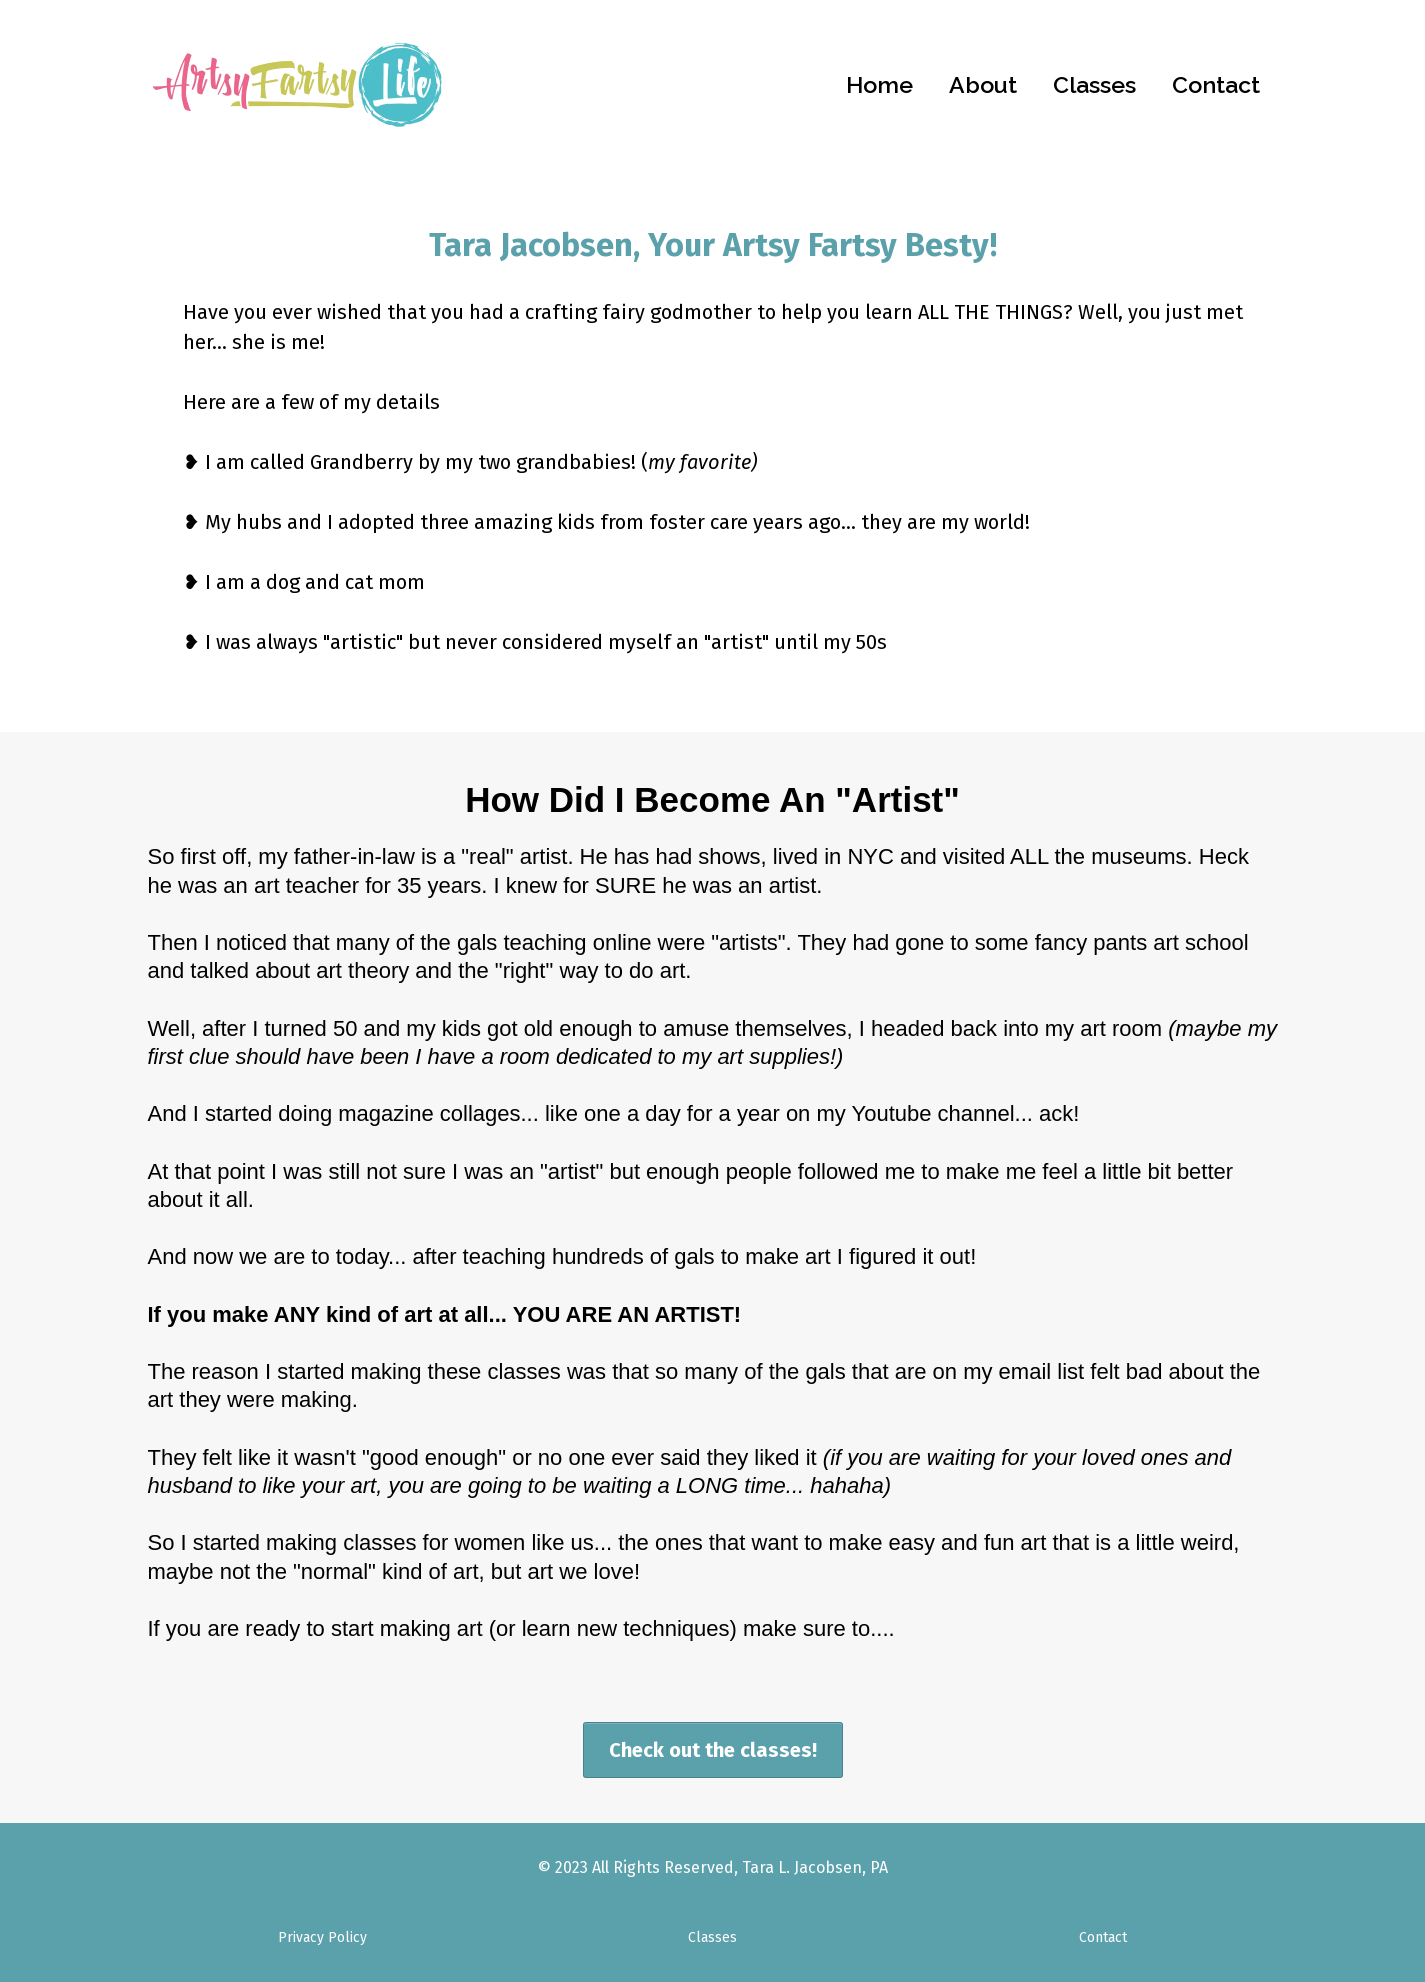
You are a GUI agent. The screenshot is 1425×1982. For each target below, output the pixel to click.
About (983, 84)
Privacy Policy (322, 1937)
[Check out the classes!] (713, 1750)
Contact (1216, 84)
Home (879, 84)
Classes (1094, 84)
